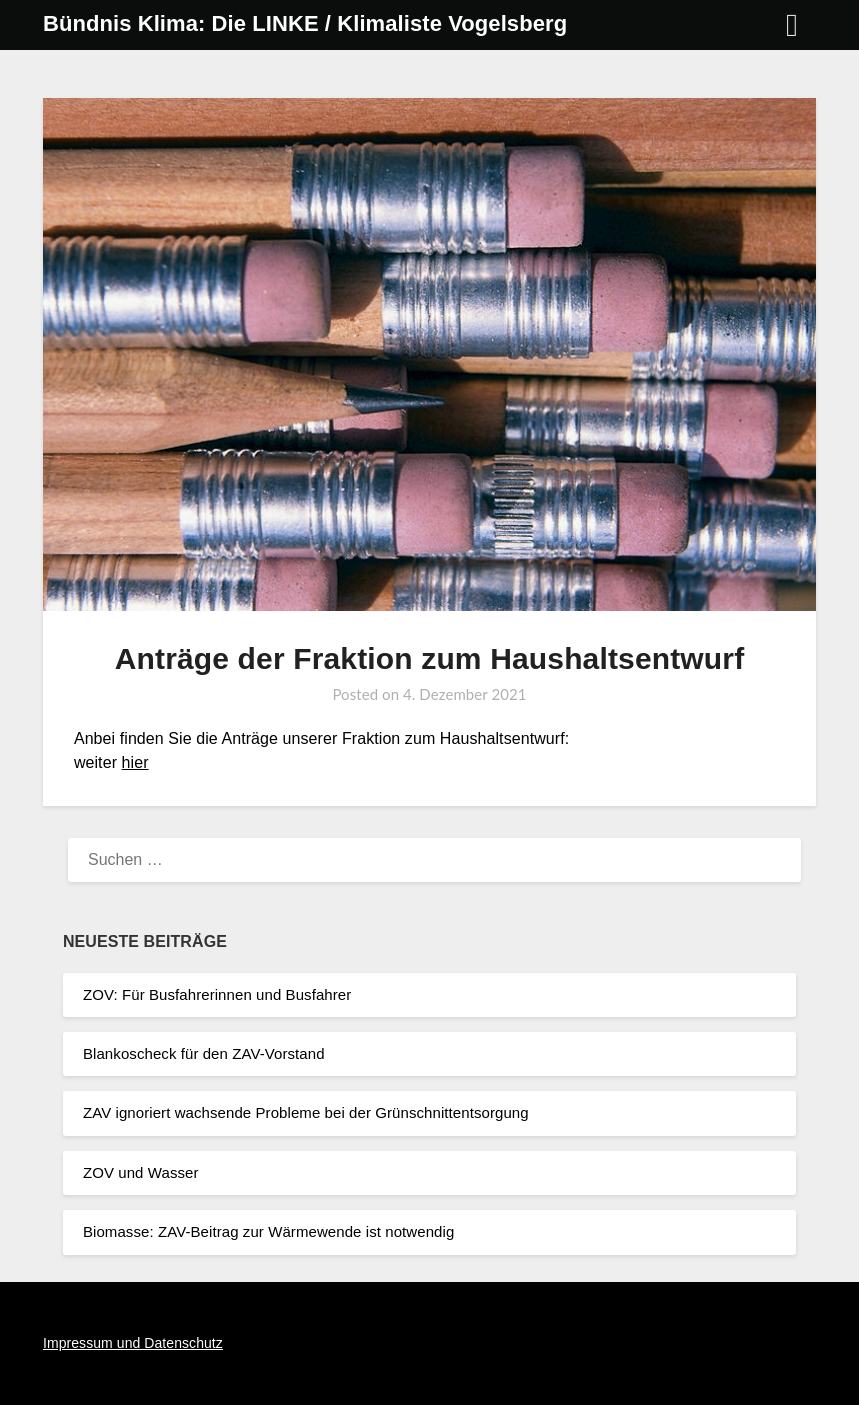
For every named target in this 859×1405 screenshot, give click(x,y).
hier (135, 762)
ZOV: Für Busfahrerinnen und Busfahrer (217, 994)
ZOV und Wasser (141, 1172)
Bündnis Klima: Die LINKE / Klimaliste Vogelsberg (305, 23)
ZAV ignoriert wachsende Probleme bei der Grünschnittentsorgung (306, 1112)
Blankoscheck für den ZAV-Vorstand (204, 1053)
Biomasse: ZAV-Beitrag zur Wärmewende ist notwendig (268, 1231)
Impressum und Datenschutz (133, 1343)
